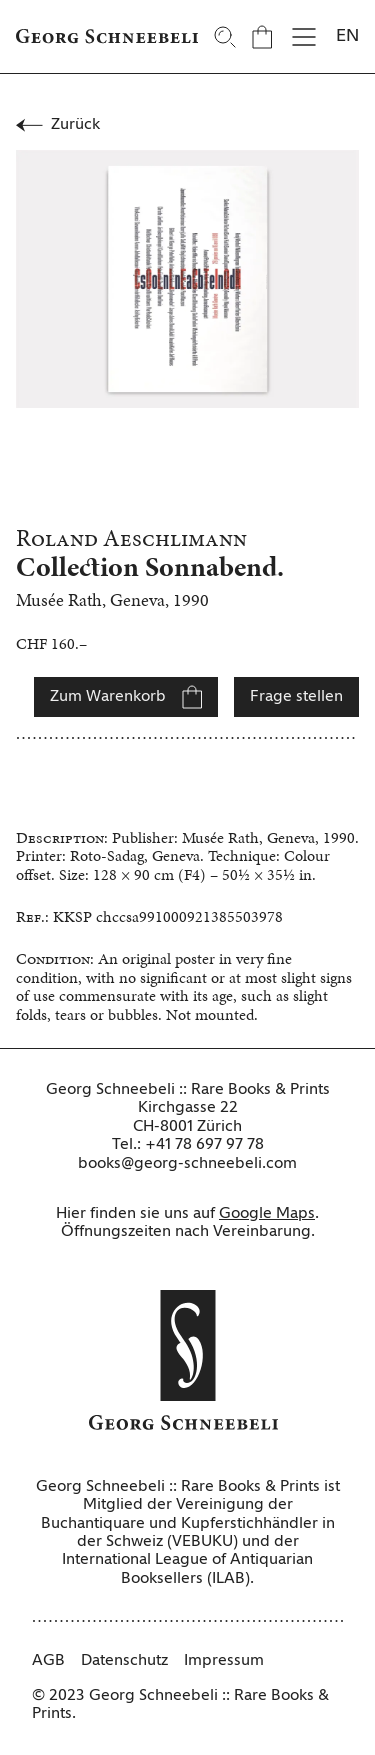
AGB (48, 1661)
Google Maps (267, 1214)
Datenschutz (124, 1661)
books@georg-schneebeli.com (187, 1164)
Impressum (224, 1661)
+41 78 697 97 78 (204, 1145)
